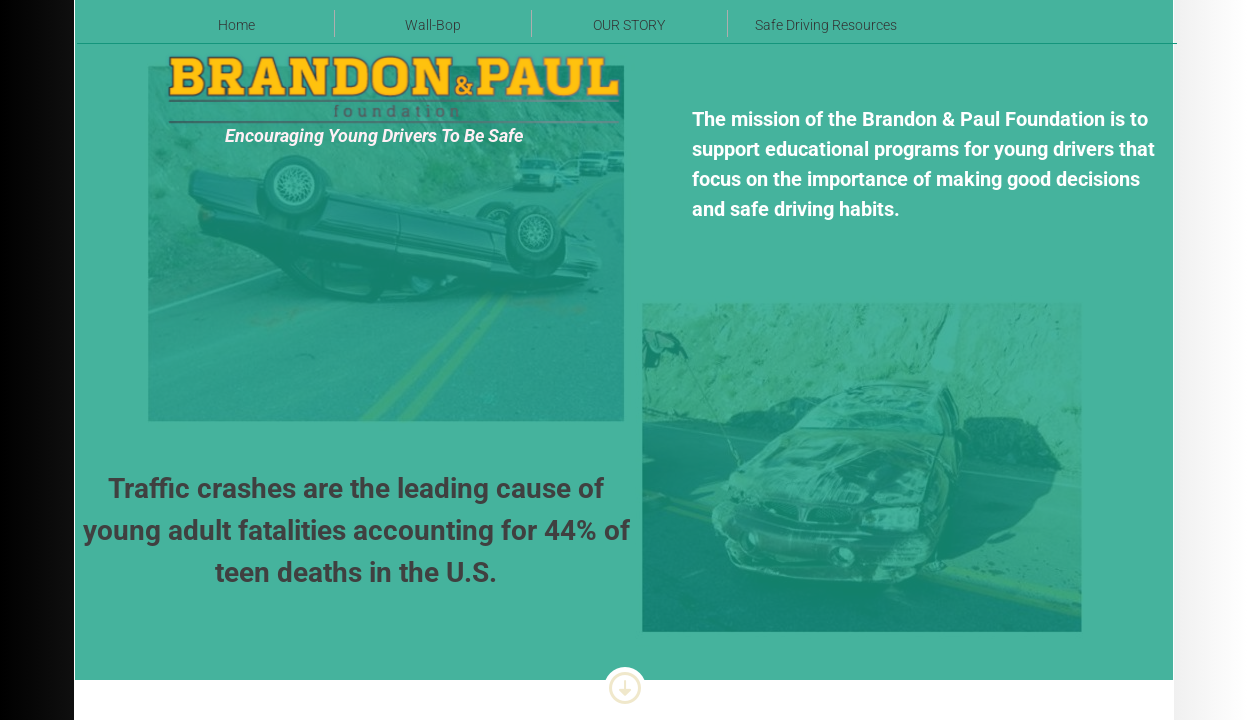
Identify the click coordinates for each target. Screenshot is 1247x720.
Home (236, 25)
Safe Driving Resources (826, 25)
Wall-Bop (433, 25)
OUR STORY (629, 25)
